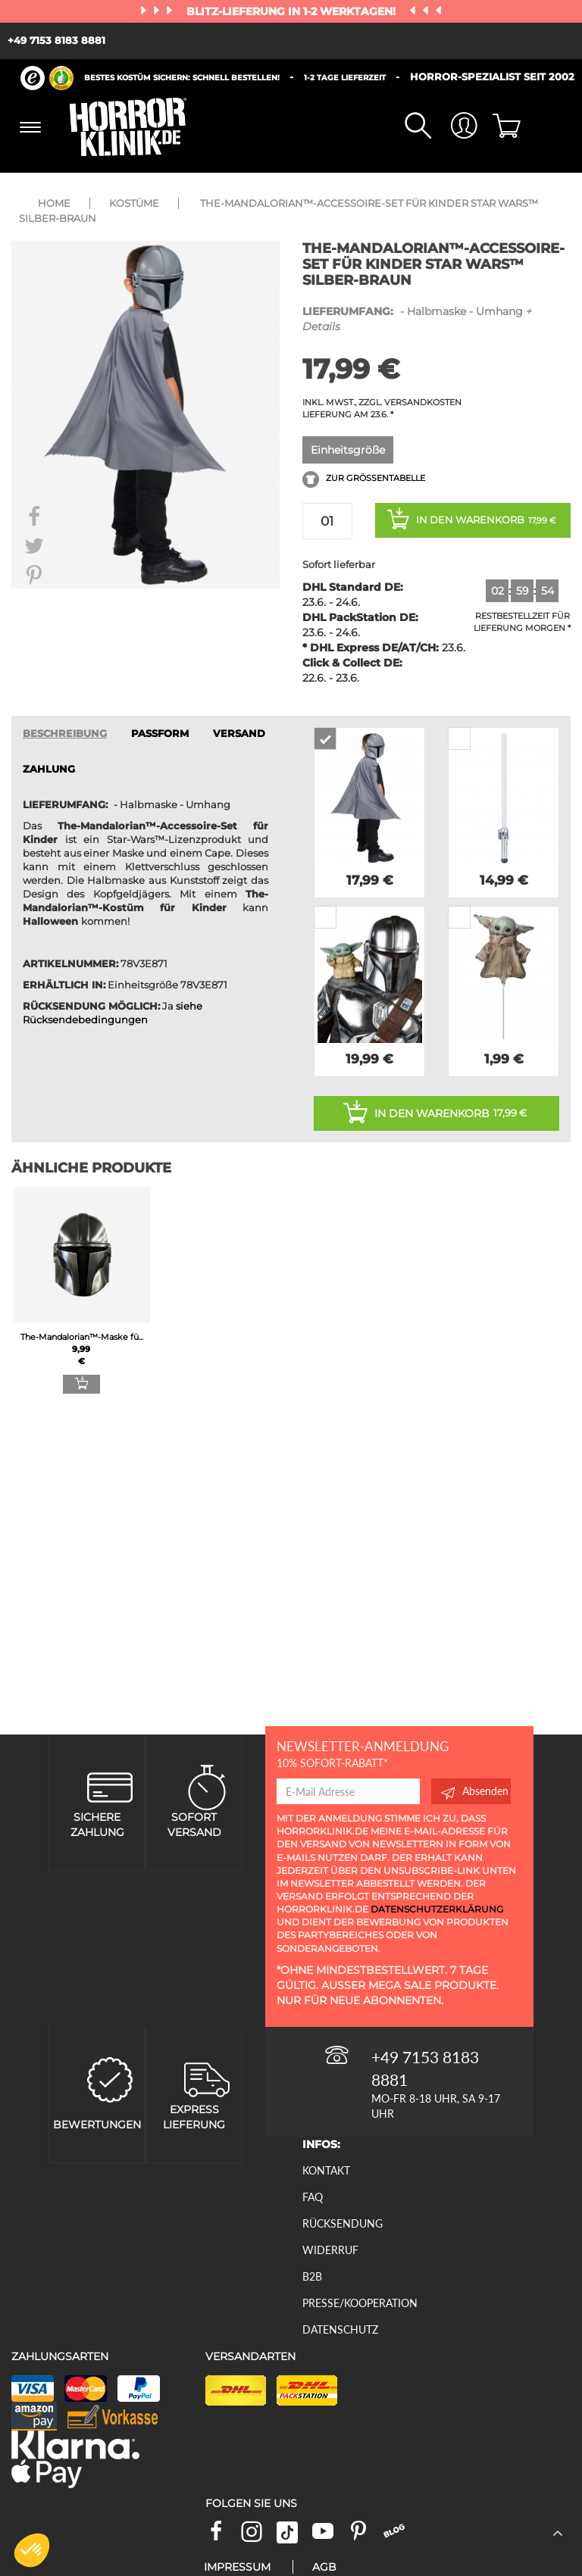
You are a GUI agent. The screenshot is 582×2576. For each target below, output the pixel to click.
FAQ (312, 2196)
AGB (324, 2567)
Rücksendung (342, 2223)
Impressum (237, 2567)
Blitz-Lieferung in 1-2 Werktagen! (292, 11)
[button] (32, 2550)
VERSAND (239, 733)
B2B (312, 2276)
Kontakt (326, 2170)
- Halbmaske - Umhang (417, 318)
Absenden (474, 1791)
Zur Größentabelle (363, 479)
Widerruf (330, 2249)
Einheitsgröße (348, 450)
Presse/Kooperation (360, 2303)
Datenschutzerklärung (437, 1909)
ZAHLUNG (49, 769)
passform (160, 733)
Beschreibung (65, 733)
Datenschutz (340, 2329)
